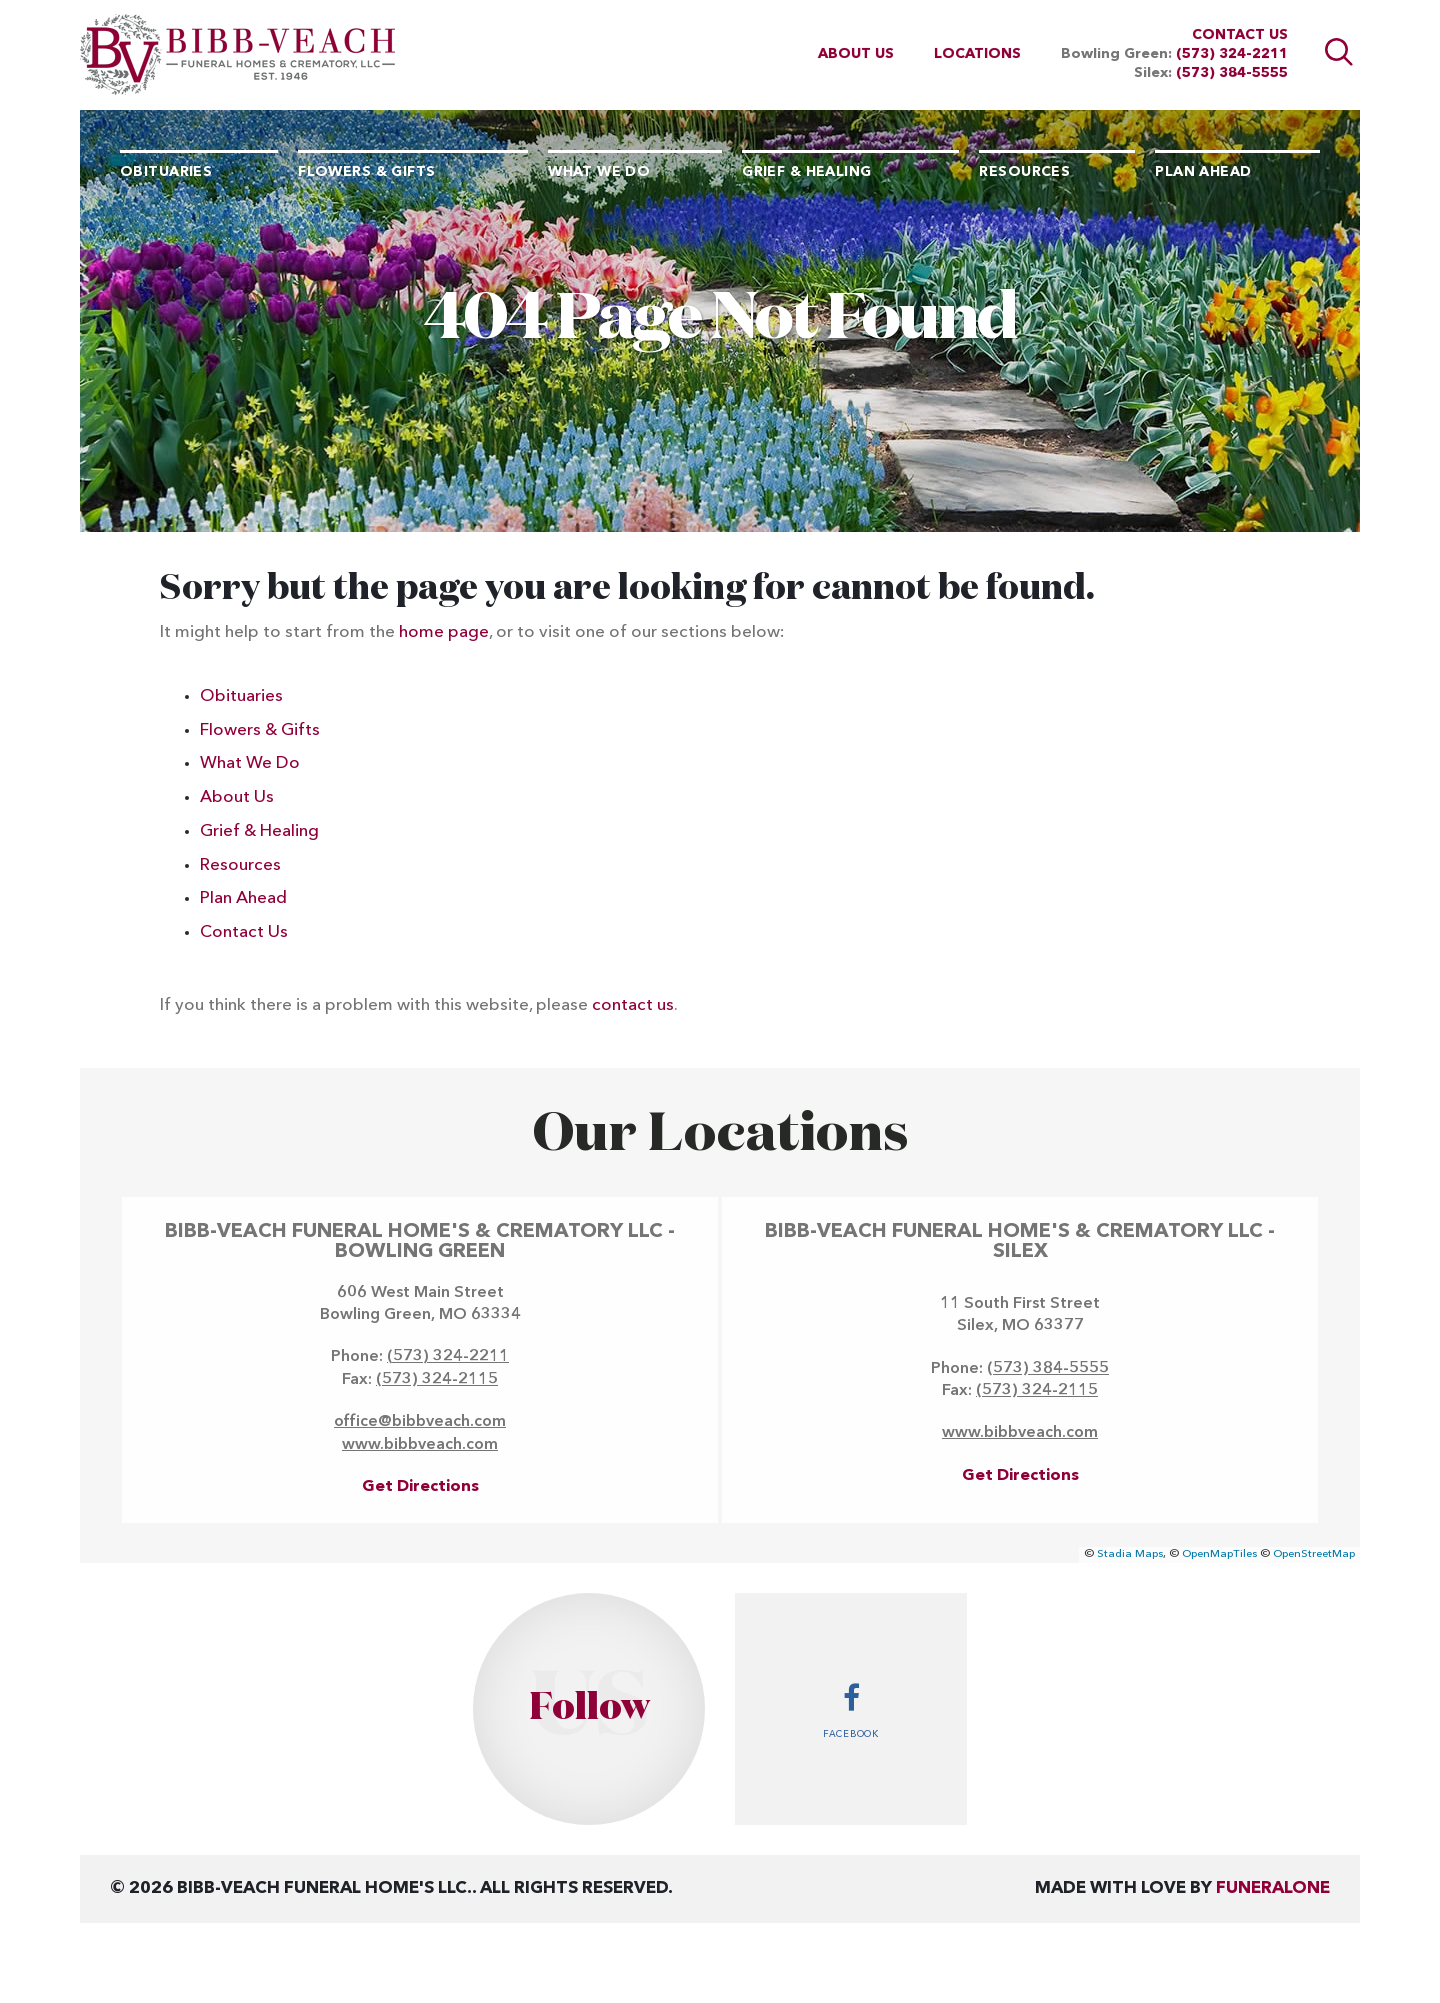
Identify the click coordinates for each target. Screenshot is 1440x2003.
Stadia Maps (1130, 1554)
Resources (240, 865)
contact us (633, 1005)
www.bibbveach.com (420, 1445)
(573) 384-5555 (1232, 73)
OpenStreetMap (1314, 1554)
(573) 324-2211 (1232, 54)
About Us (856, 54)
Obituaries (241, 696)
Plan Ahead (243, 898)
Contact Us (1240, 35)
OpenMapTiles (1219, 1554)
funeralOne (1273, 1888)
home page (444, 632)
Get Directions (420, 1487)
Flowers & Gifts (260, 730)
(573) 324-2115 (437, 1380)
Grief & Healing (259, 831)
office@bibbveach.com (420, 1422)
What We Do (250, 763)
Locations (977, 54)
